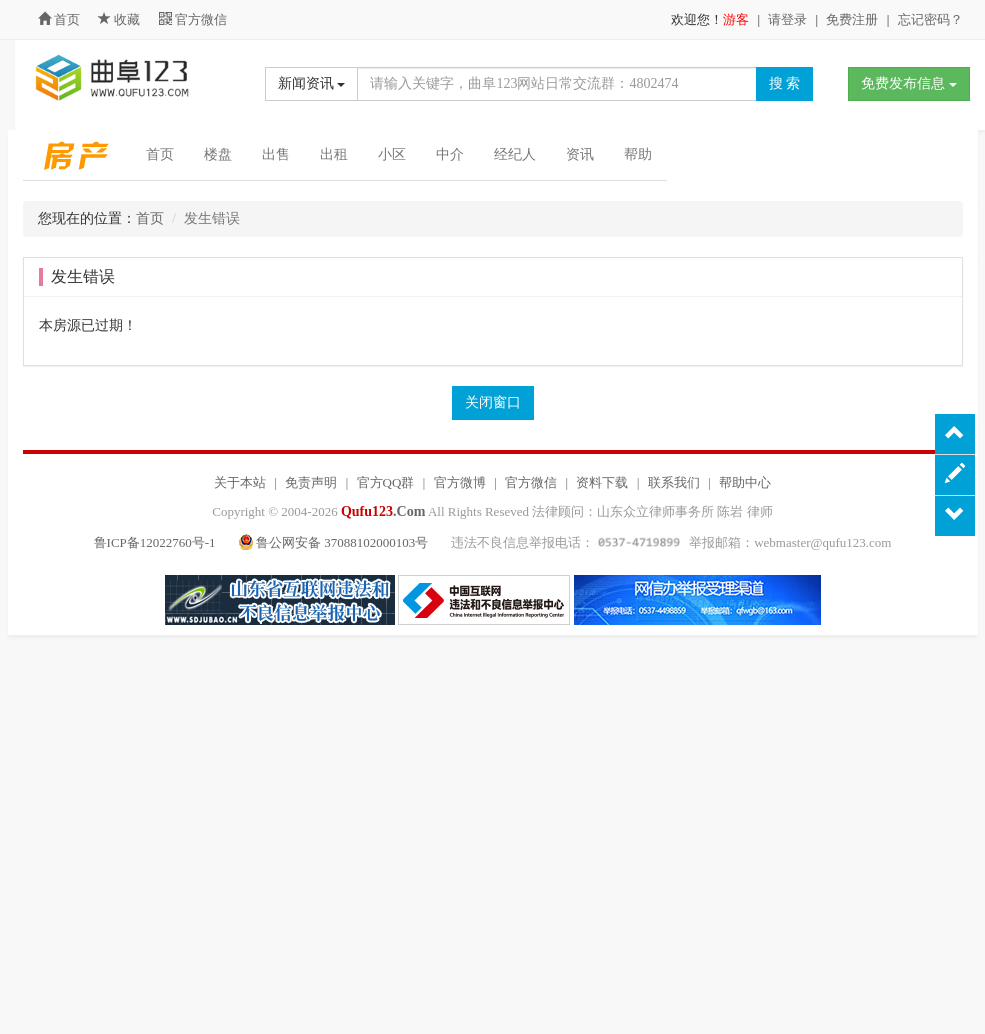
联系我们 (674, 482)
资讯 (580, 154)
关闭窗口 (493, 402)
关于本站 (240, 482)
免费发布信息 (909, 83)
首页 (59, 19)
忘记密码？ (930, 19)
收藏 (121, 19)
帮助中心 (745, 482)
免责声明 (311, 482)
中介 (450, 154)
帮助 (638, 154)
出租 (334, 154)
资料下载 (602, 482)
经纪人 (515, 154)
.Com (383, 511)
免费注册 (852, 19)
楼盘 (218, 154)
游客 (736, 19)
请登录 (787, 19)
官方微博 (460, 482)
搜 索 (785, 83)
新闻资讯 (312, 83)
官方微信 (193, 19)
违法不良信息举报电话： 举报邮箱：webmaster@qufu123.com (671, 542)
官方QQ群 (386, 482)
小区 (392, 154)
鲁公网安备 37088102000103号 (335, 542)
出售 (276, 154)
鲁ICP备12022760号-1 (155, 542)
